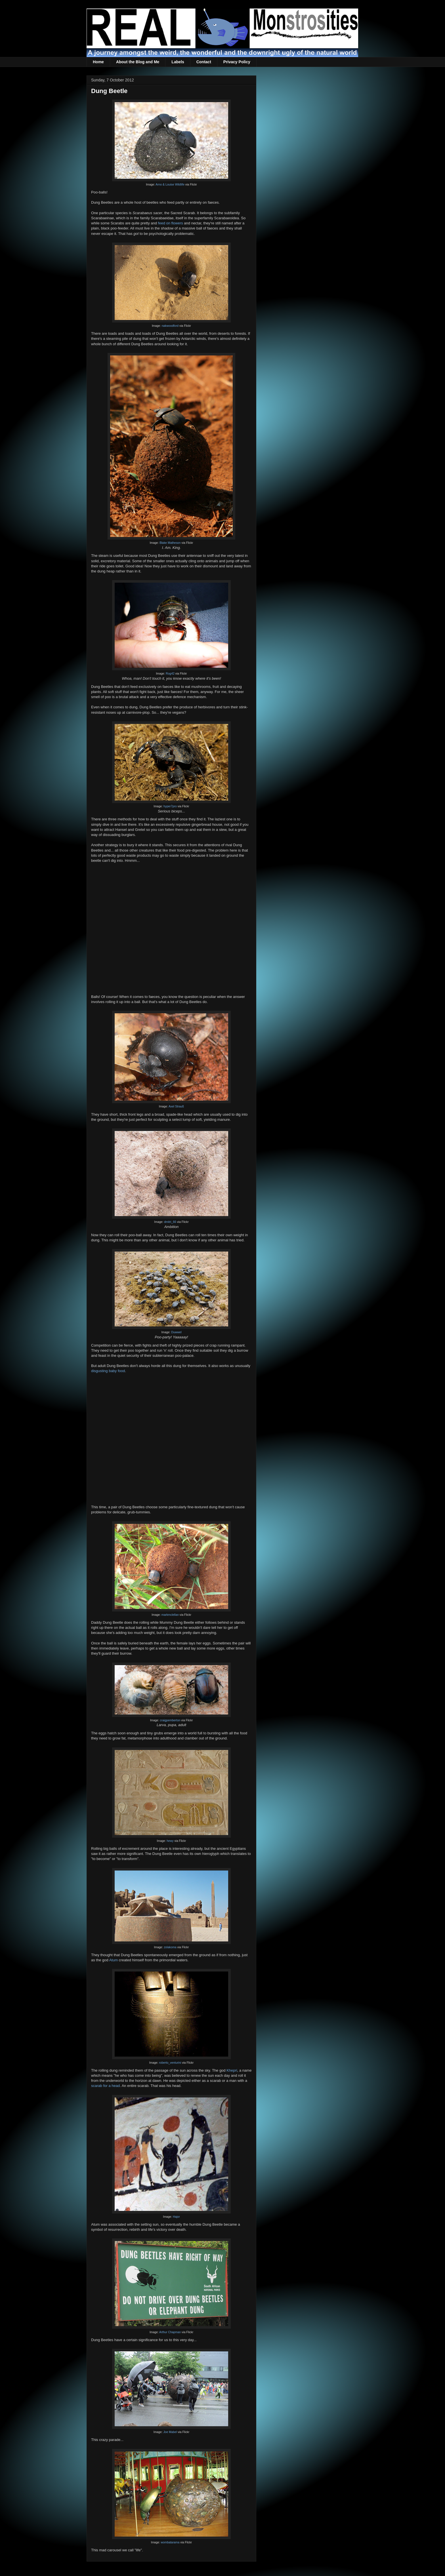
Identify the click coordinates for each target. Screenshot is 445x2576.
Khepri (231, 2070)
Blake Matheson (170, 542)
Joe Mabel (170, 2432)
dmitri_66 (170, 1221)
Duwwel (176, 1332)
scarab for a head (105, 2086)
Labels (177, 62)
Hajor (176, 2216)
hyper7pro (170, 806)
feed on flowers (170, 223)
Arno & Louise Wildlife (170, 184)
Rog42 (170, 673)
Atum (113, 1960)
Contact (203, 62)
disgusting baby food (108, 1371)
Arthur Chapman (170, 2332)
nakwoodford (170, 325)
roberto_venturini (170, 2062)
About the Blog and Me (137, 62)
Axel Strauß (176, 1106)
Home (98, 62)
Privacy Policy (236, 62)
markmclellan (170, 1614)
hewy (170, 1840)
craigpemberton (170, 1720)
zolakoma (170, 1947)
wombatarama (170, 2542)
